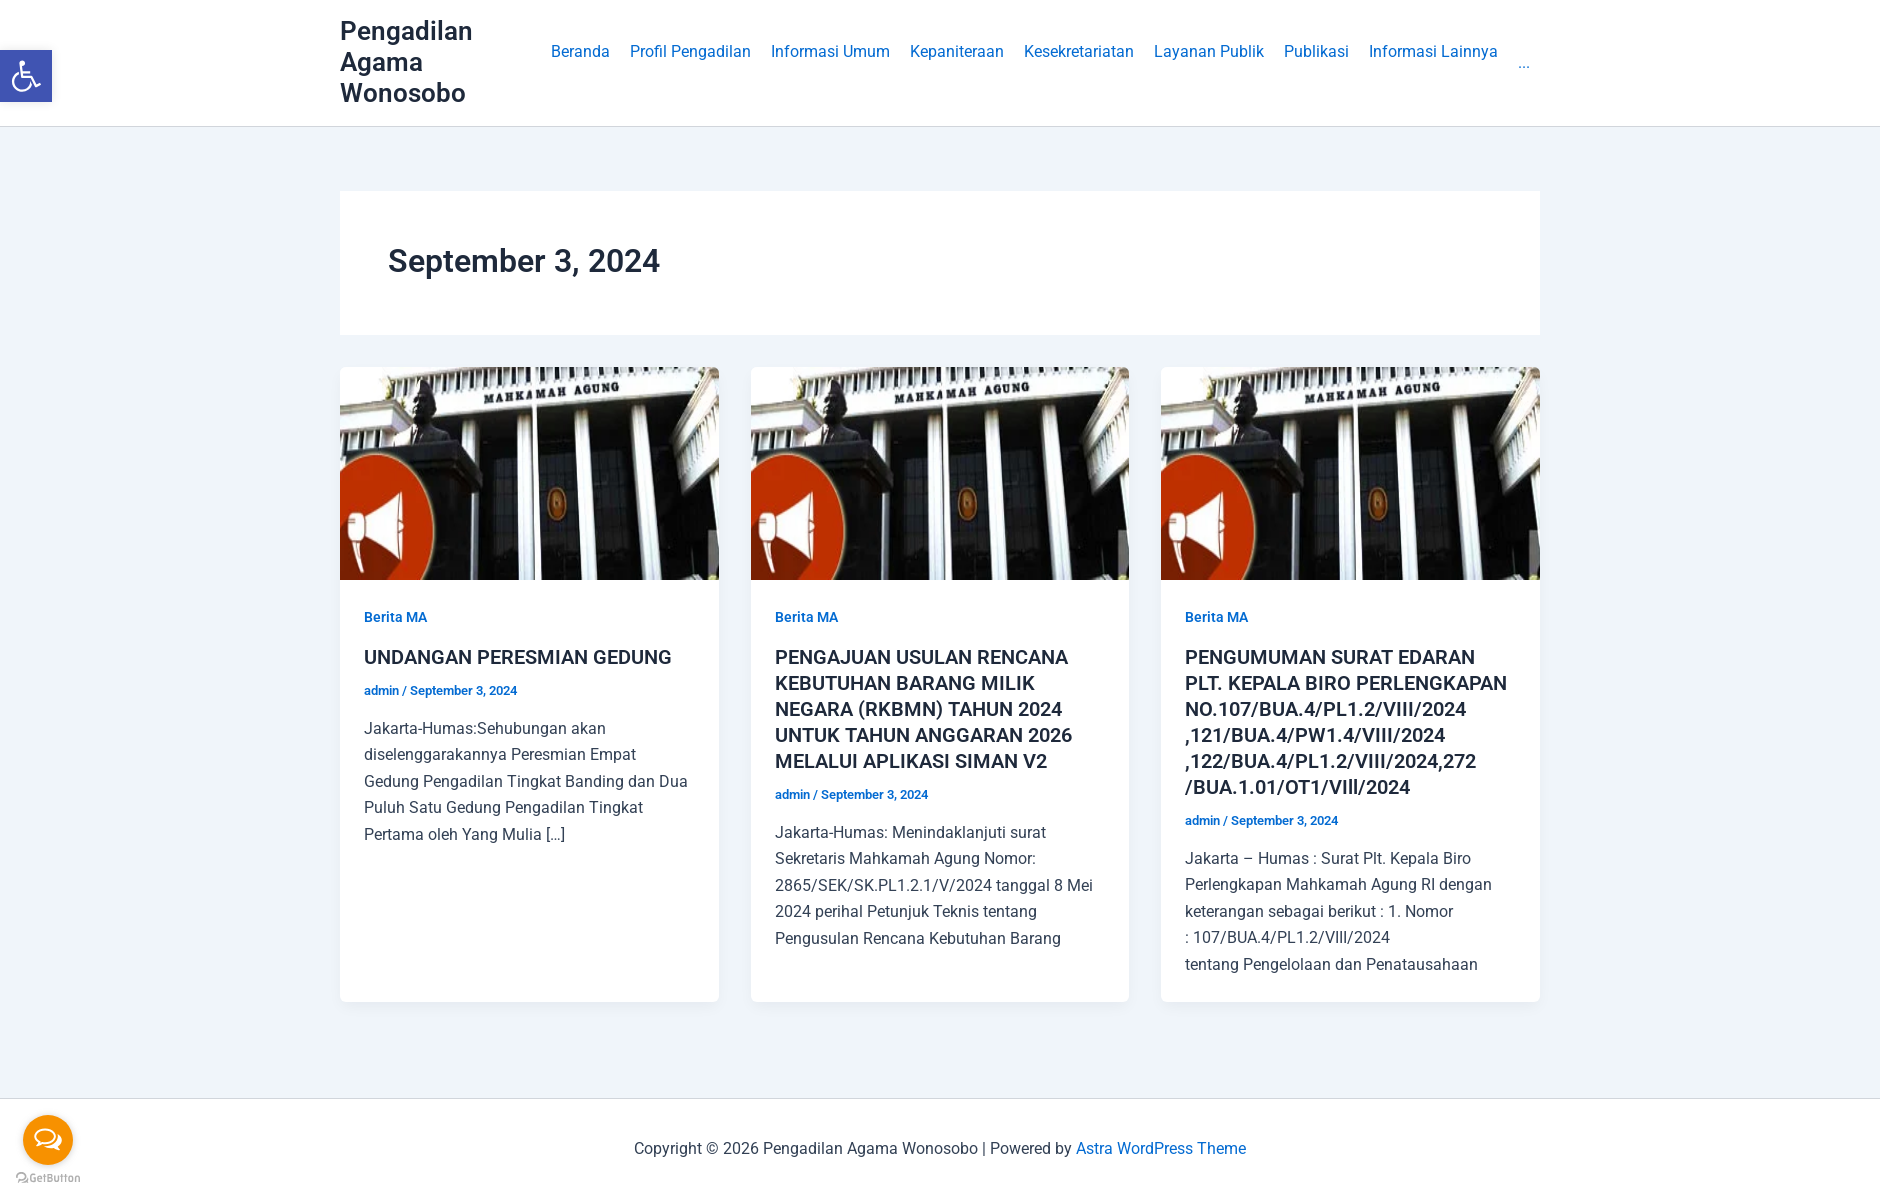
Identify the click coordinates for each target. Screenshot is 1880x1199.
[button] (690, 63)
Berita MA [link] (395, 617)
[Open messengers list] (48, 1140)
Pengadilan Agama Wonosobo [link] (406, 62)
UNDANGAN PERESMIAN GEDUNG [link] (518, 657)
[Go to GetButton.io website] (48, 1178)
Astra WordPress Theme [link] (1161, 1148)
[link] (26, 76)
